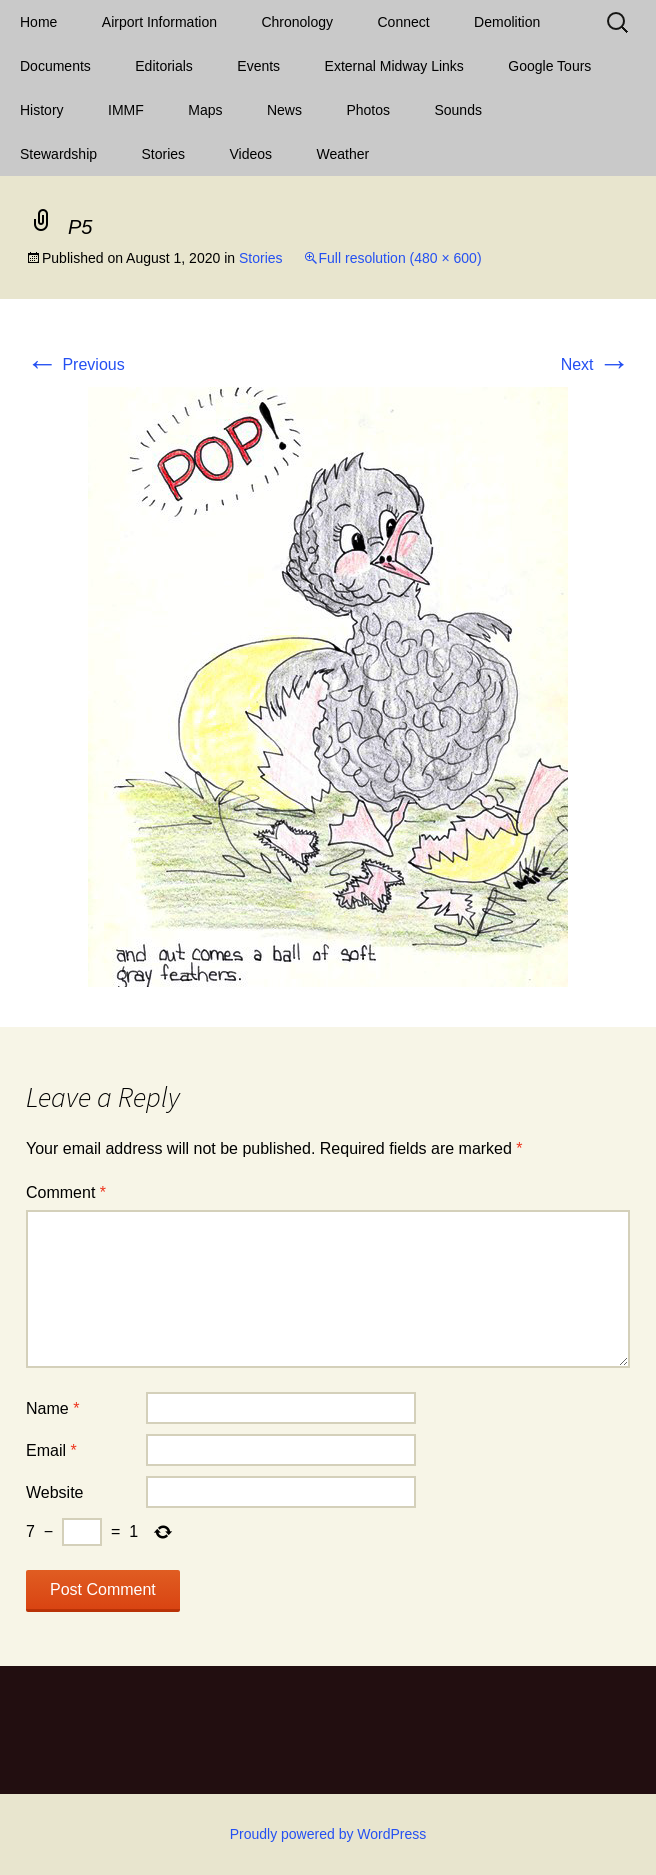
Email (51, 1450)
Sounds (457, 110)
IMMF (126, 110)
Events (258, 66)
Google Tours (549, 66)
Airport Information (159, 22)
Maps (205, 110)
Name (52, 1408)
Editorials (164, 66)
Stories (164, 154)
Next (595, 364)
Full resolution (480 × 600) (400, 258)
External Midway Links (394, 66)
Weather (343, 154)
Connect (404, 22)
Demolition (507, 22)
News (284, 110)
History (42, 110)
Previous (75, 364)
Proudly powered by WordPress (328, 1834)
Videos (251, 154)
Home (38, 22)
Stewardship (58, 154)
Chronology (297, 22)
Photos (368, 110)
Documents (55, 66)
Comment (66, 1192)
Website (55, 1492)
